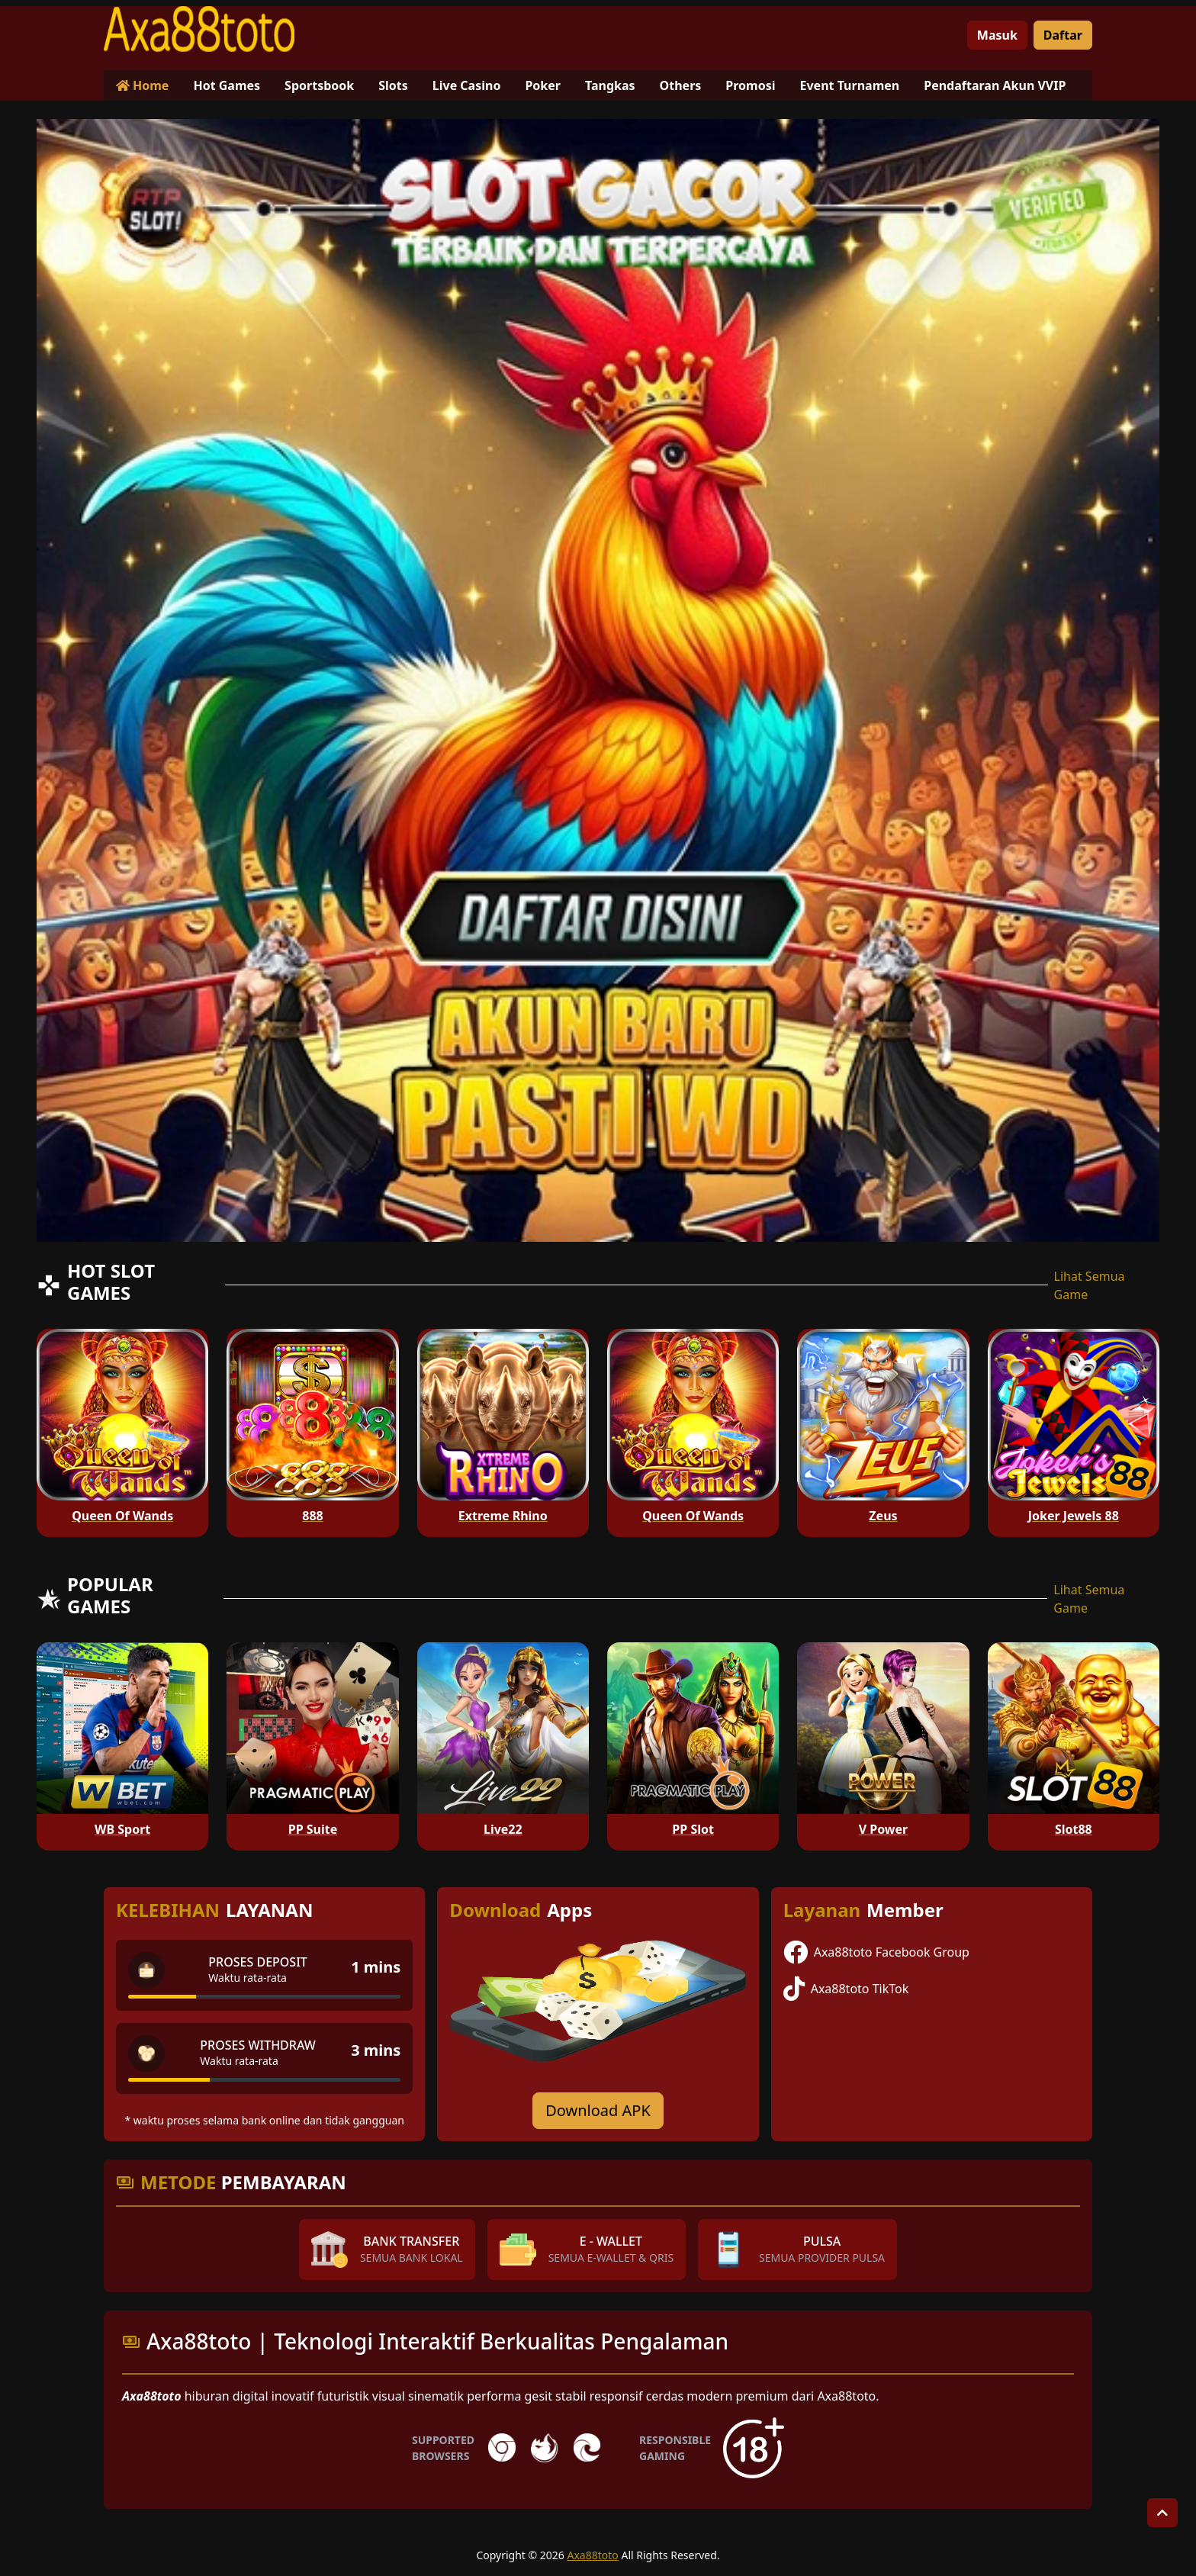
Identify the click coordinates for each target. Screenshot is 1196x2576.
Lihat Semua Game (1089, 1285)
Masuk (997, 35)
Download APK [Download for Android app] (598, 2110)
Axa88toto (593, 2555)
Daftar (1062, 35)
